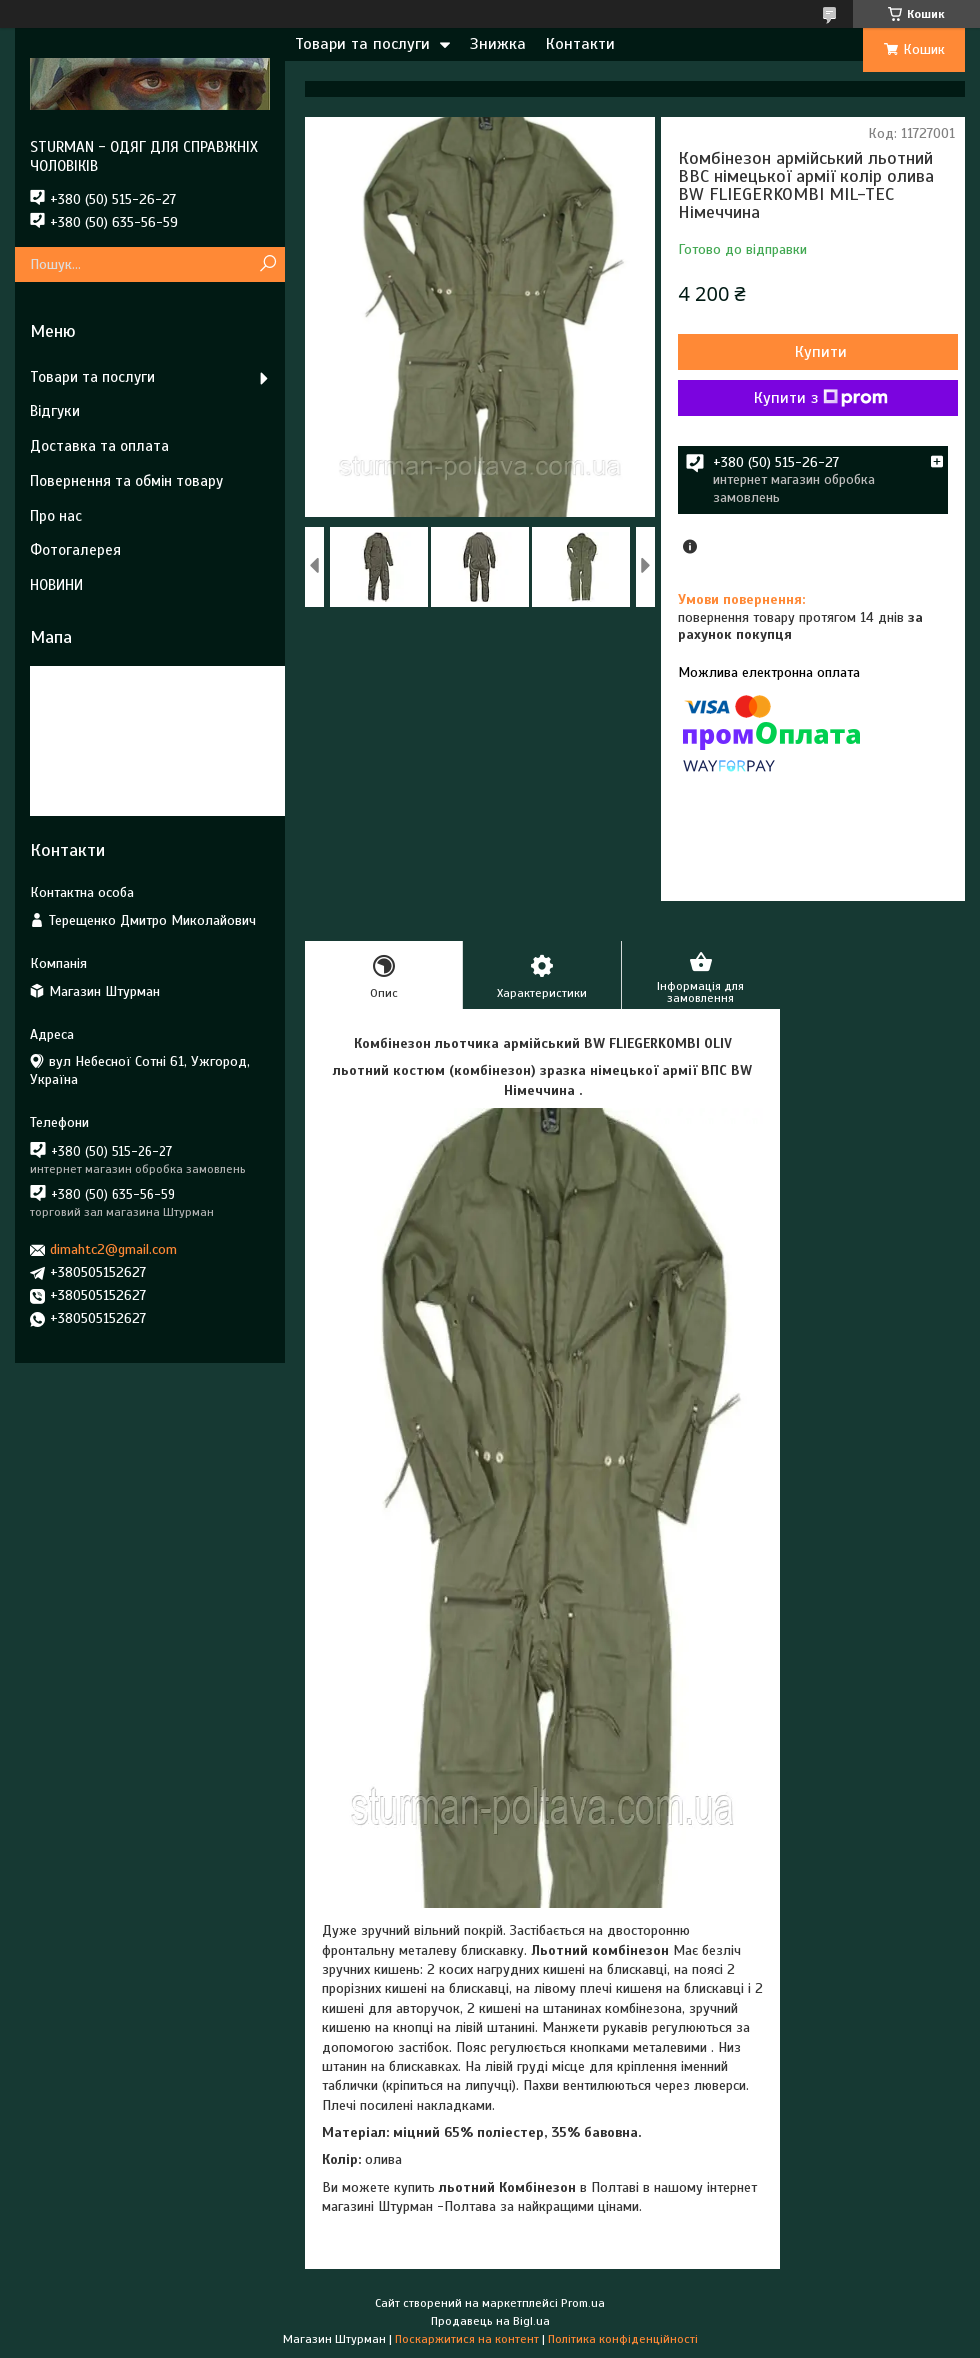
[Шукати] (267, 264)
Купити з (821, 398)
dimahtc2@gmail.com (113, 1249)
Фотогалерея (75, 550)
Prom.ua (583, 2303)
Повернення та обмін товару (126, 481)
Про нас (56, 516)
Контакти (580, 44)
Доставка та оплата (99, 446)
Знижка (498, 44)
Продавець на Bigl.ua (490, 2321)
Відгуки (55, 411)
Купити (821, 352)
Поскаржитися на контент (467, 2339)
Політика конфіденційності (623, 2339)
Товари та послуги (362, 44)
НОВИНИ (56, 585)
